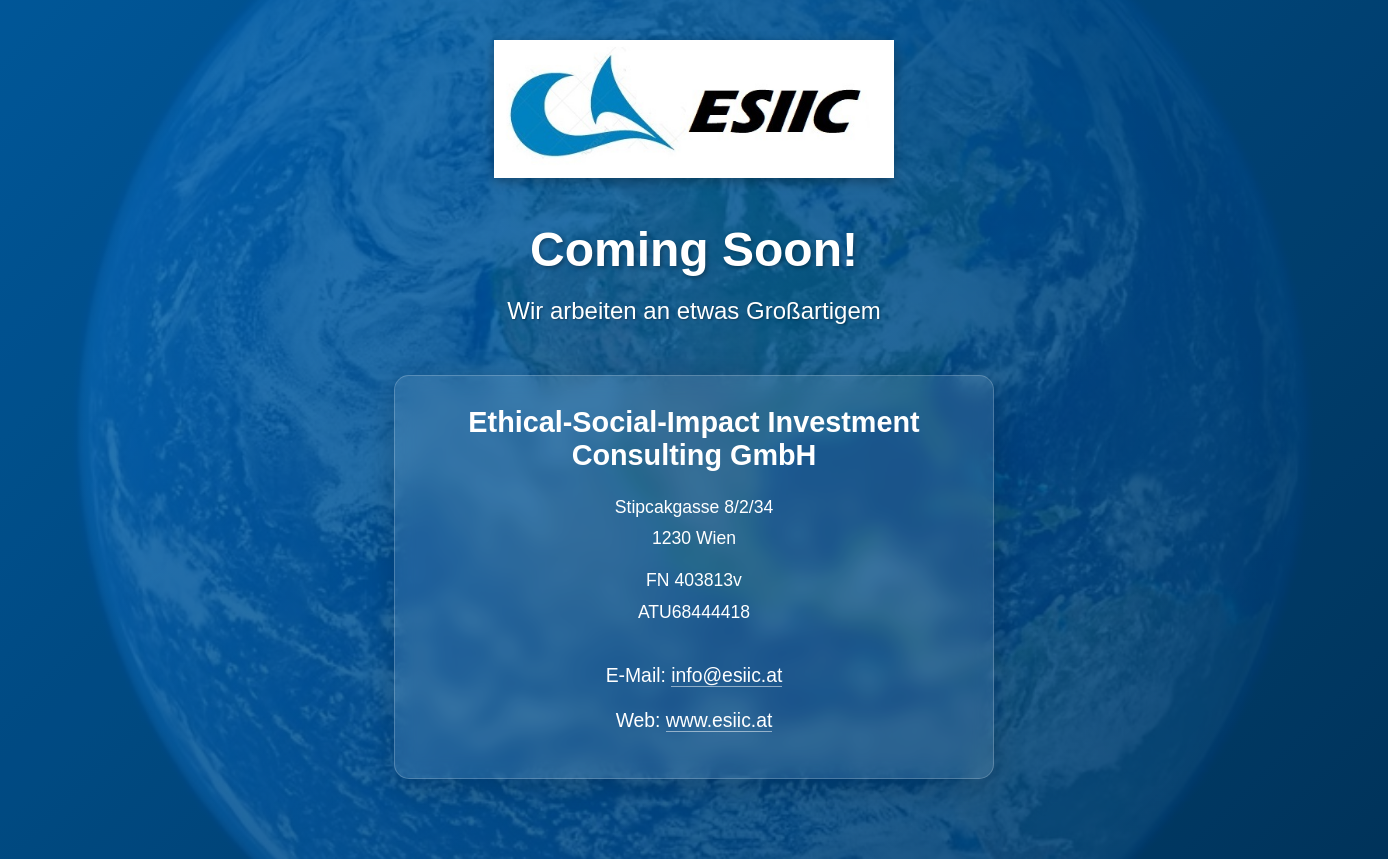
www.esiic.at (719, 720)
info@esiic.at (726, 675)
